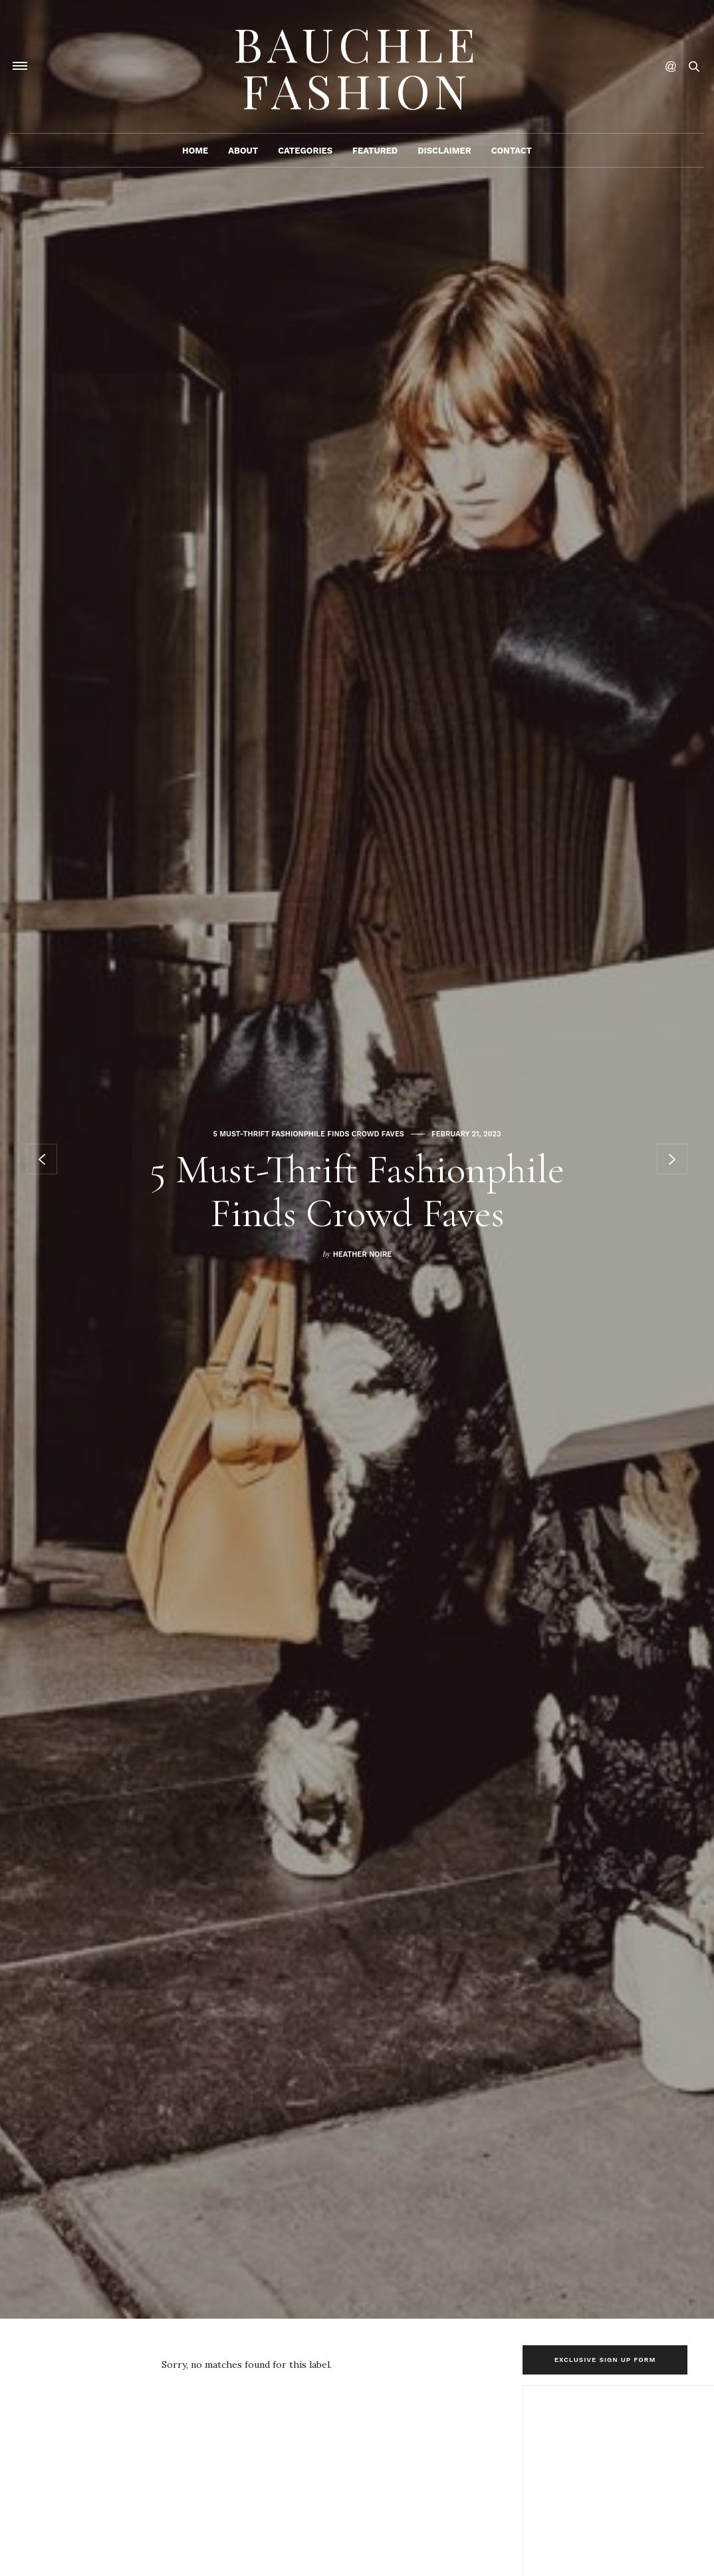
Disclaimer (444, 151)
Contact (511, 151)
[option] (357, 1159)
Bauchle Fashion (357, 66)
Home (195, 151)
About (243, 151)
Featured (375, 151)
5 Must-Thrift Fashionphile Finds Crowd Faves (308, 1134)
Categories (305, 151)
